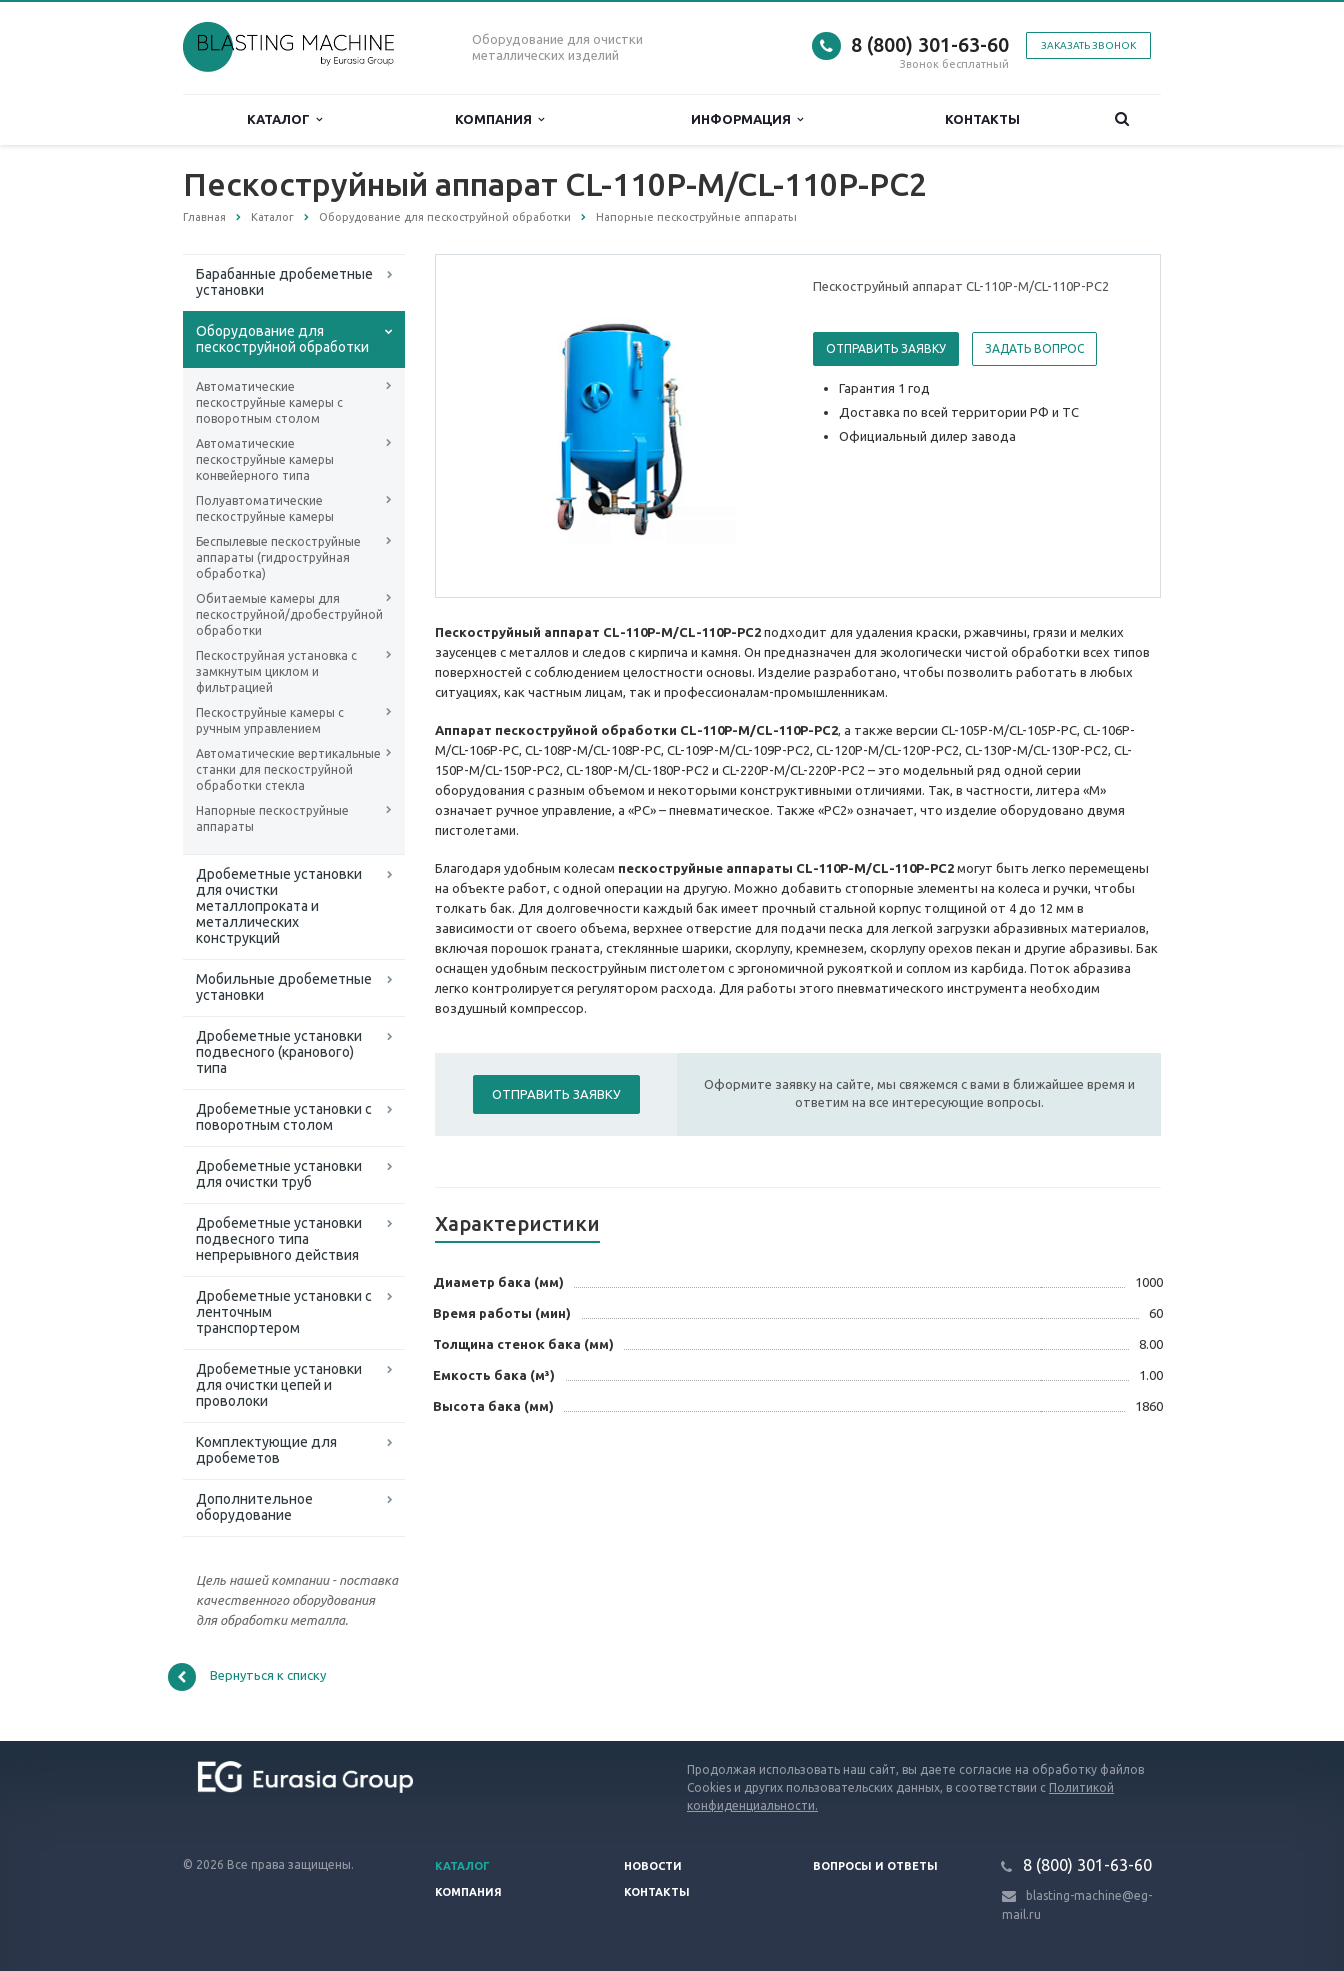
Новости (653, 1866)
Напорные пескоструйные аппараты (272, 818)
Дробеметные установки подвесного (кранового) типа (279, 1052)
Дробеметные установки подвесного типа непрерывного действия (279, 1239)
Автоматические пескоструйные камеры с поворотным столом (269, 402)
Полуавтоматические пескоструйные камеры (265, 508)
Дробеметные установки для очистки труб (279, 1174)
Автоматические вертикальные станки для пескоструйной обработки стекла (288, 769)
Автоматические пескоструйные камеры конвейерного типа (265, 459)
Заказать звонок (1088, 45)
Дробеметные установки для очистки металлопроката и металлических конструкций (279, 906)
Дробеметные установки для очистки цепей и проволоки (279, 1385)
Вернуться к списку (247, 1677)
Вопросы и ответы (875, 1866)
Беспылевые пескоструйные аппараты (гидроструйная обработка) (278, 557)
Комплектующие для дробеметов (266, 1450)
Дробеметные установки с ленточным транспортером (284, 1312)
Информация (747, 119)
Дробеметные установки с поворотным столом (284, 1117)
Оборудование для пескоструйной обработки (282, 339)
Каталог (284, 119)
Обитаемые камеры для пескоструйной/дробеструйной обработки (289, 614)
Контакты (982, 119)
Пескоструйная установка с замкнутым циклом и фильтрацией (276, 671)
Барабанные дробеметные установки (284, 282)
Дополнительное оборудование (254, 1507)
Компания (499, 119)
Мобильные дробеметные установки (284, 987)
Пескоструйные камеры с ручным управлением (270, 720)
